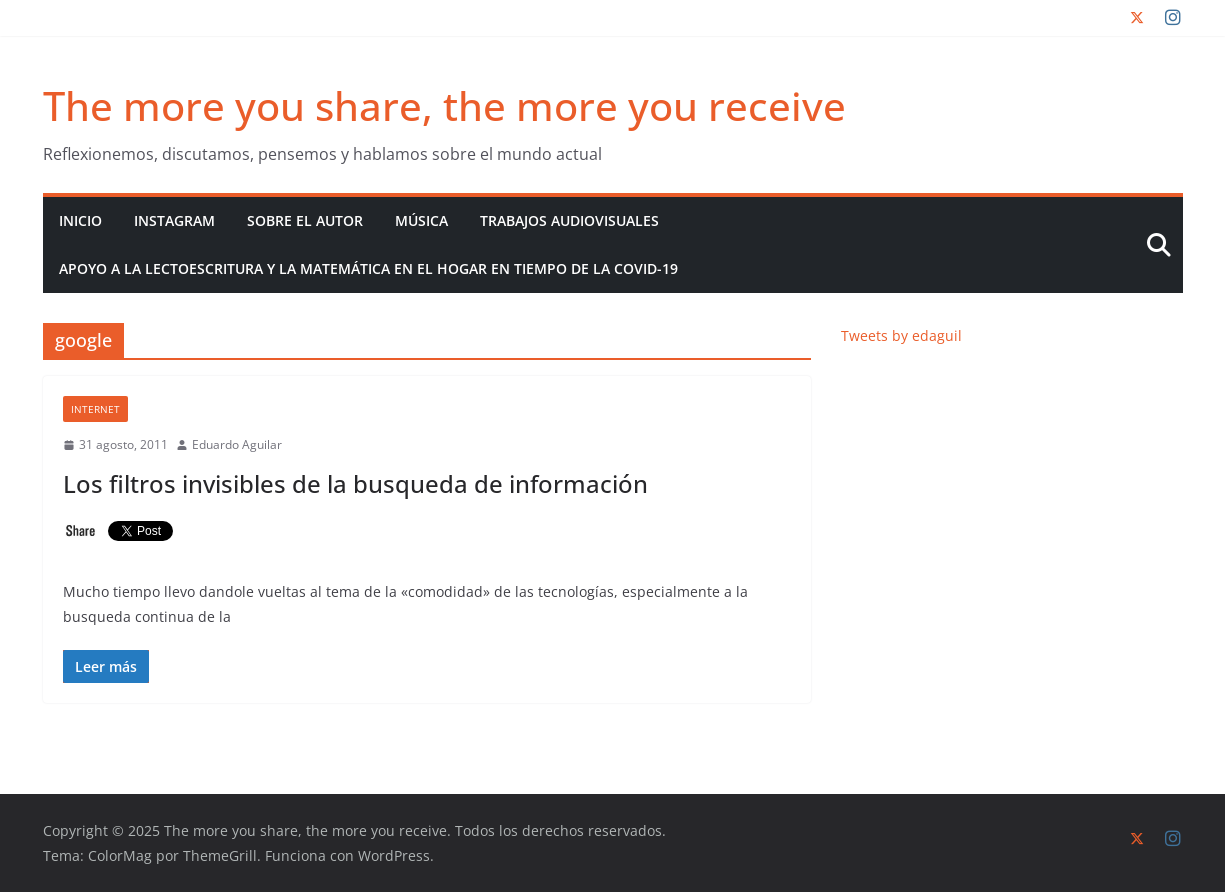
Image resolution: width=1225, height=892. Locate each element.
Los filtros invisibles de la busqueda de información (355, 483)
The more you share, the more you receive (444, 105)
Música (421, 220)
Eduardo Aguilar (237, 444)
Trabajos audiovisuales (569, 220)
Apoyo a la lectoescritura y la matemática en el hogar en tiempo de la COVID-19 (368, 268)
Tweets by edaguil (901, 335)
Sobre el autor (305, 220)
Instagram (174, 220)
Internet (95, 409)
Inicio (80, 220)
